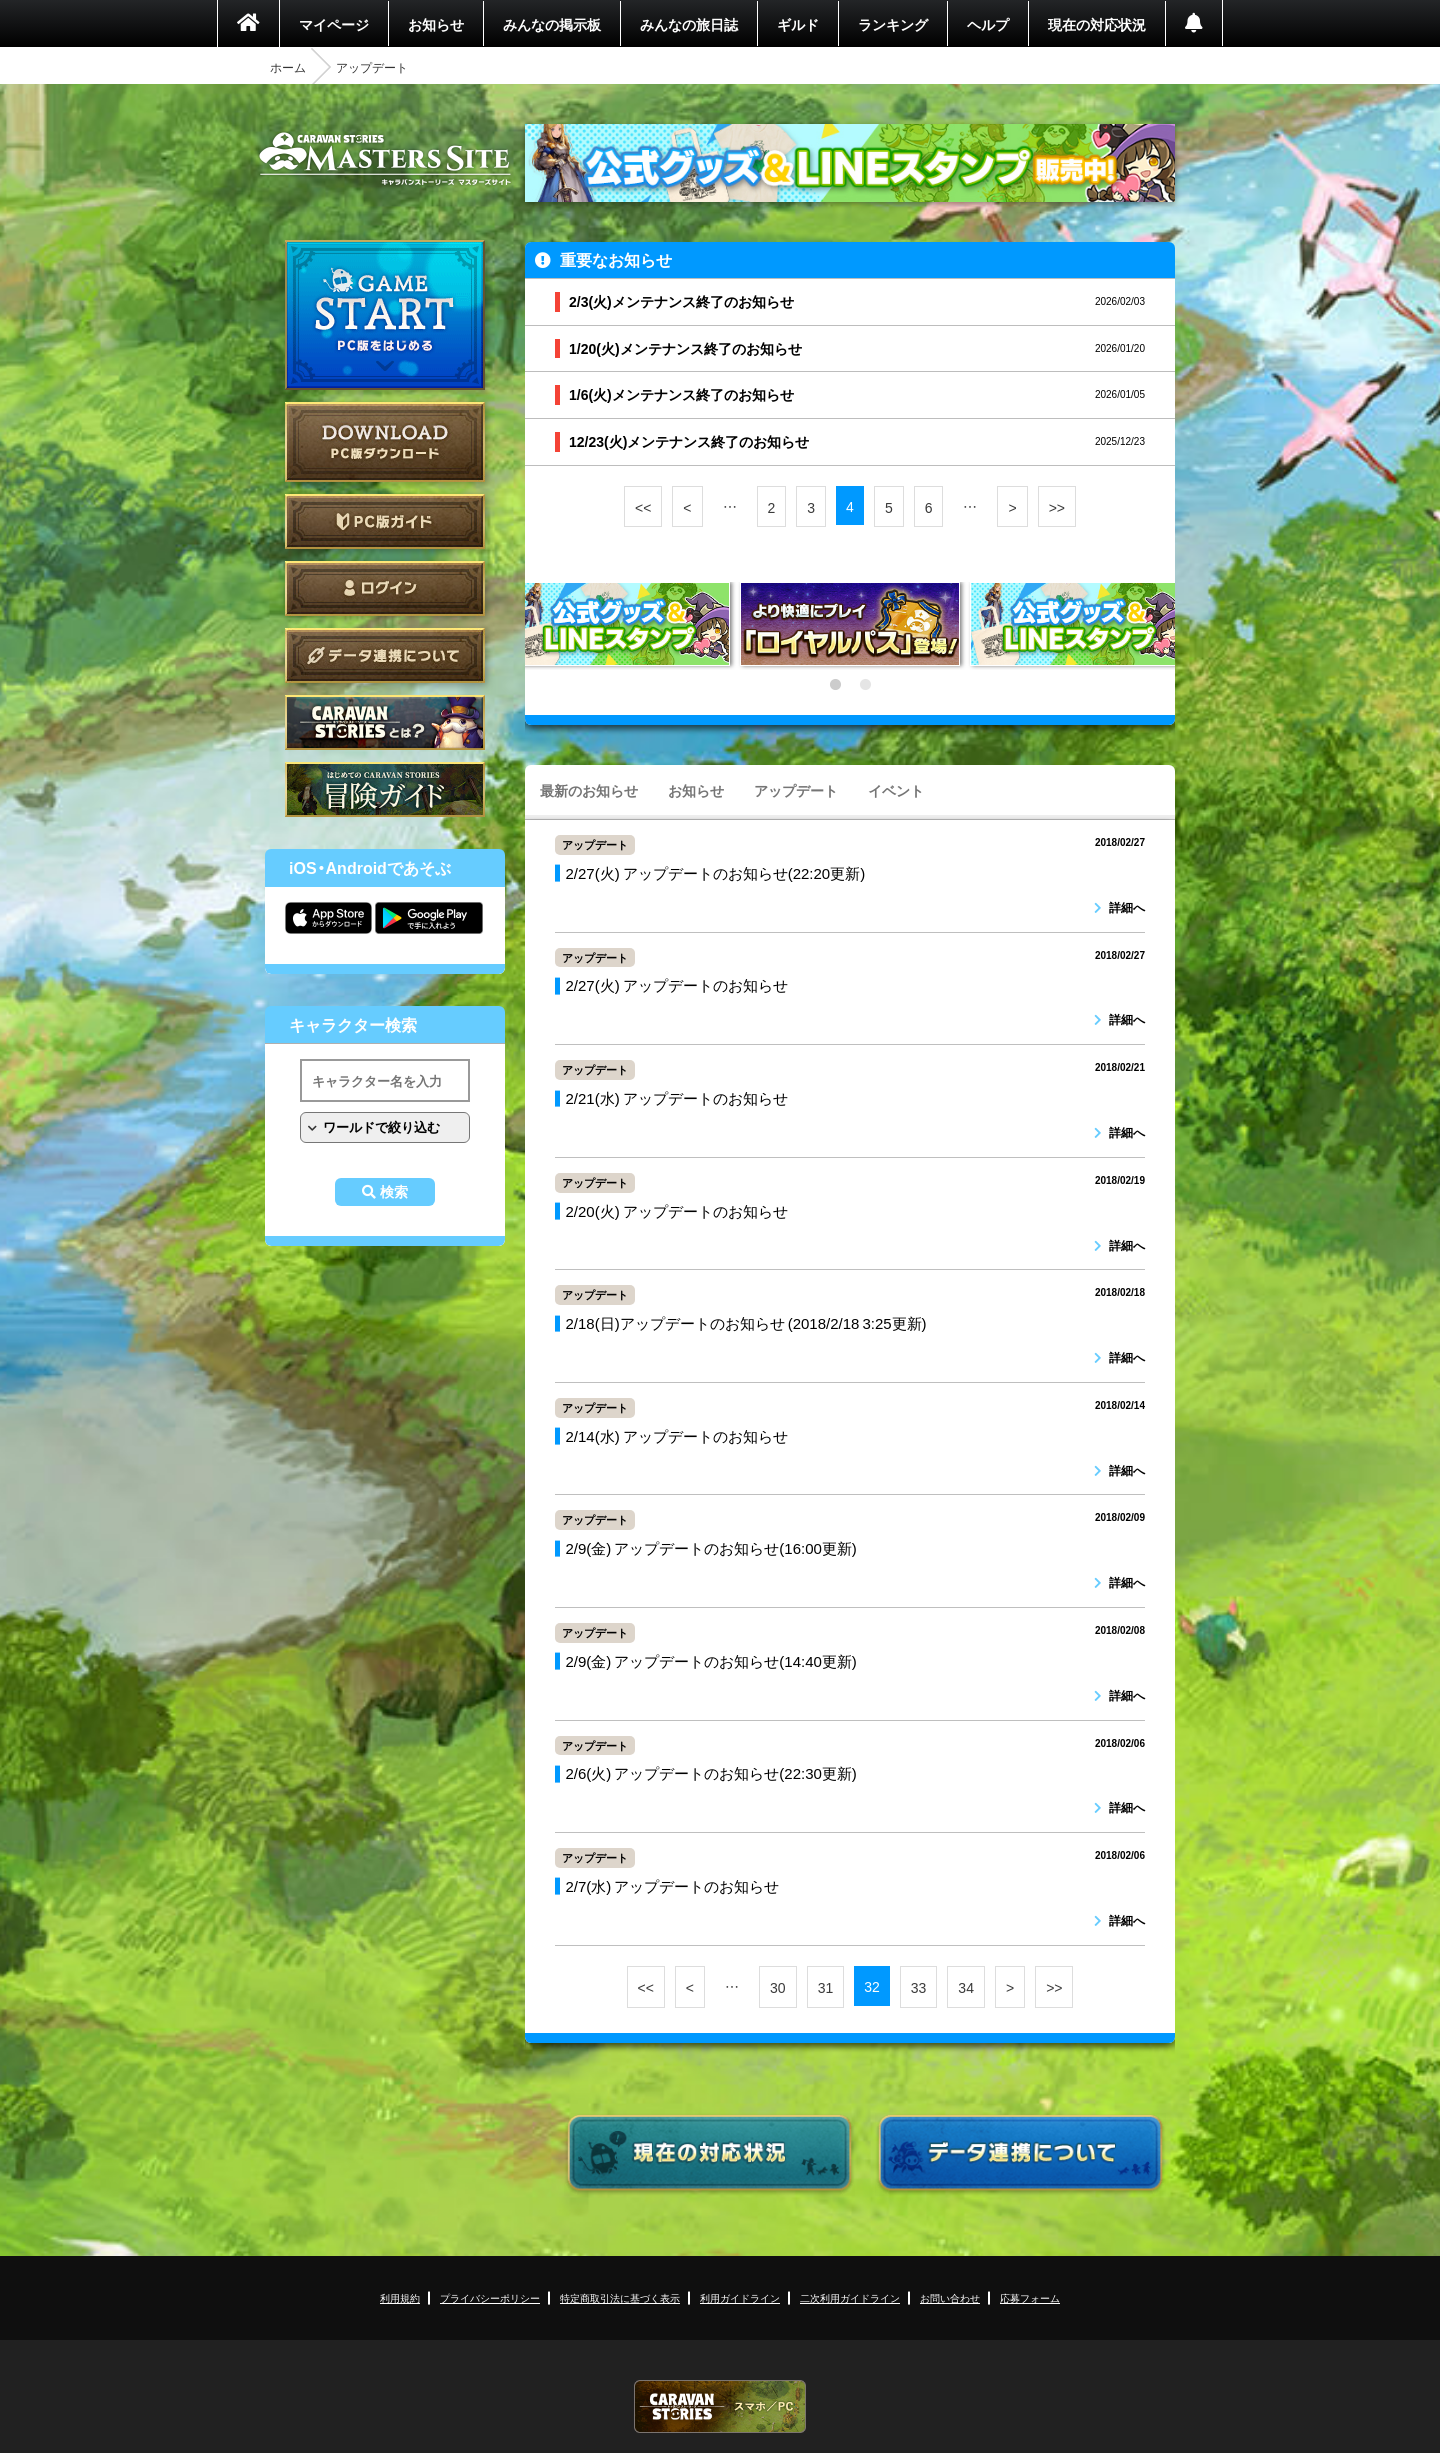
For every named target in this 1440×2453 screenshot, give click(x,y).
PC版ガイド (385, 521)
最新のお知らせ (589, 790)
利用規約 (400, 2297)
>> (1057, 507)
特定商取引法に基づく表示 (620, 2297)
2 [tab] (865, 685)
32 (872, 1986)
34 (966, 1987)
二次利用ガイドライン (850, 2297)
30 (778, 1987)
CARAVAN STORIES (720, 2406)
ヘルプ (988, 24)
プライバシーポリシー (490, 2297)
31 (826, 1987)
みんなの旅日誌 (689, 24)
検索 (394, 1192)
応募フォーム (1030, 2297)
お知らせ (436, 24)
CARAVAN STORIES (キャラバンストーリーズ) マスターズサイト (385, 159)
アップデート (796, 790)
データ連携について (385, 655)
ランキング (893, 24)
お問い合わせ (950, 2297)
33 (919, 1987)
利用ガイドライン (740, 2297)
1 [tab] (835, 685)
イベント (896, 790)
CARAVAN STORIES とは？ (385, 722)
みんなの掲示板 (552, 24)
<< (643, 507)
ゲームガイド (385, 789)
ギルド (798, 24)
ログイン (385, 588)
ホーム (288, 67)
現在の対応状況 (1097, 24)
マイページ (334, 24)
